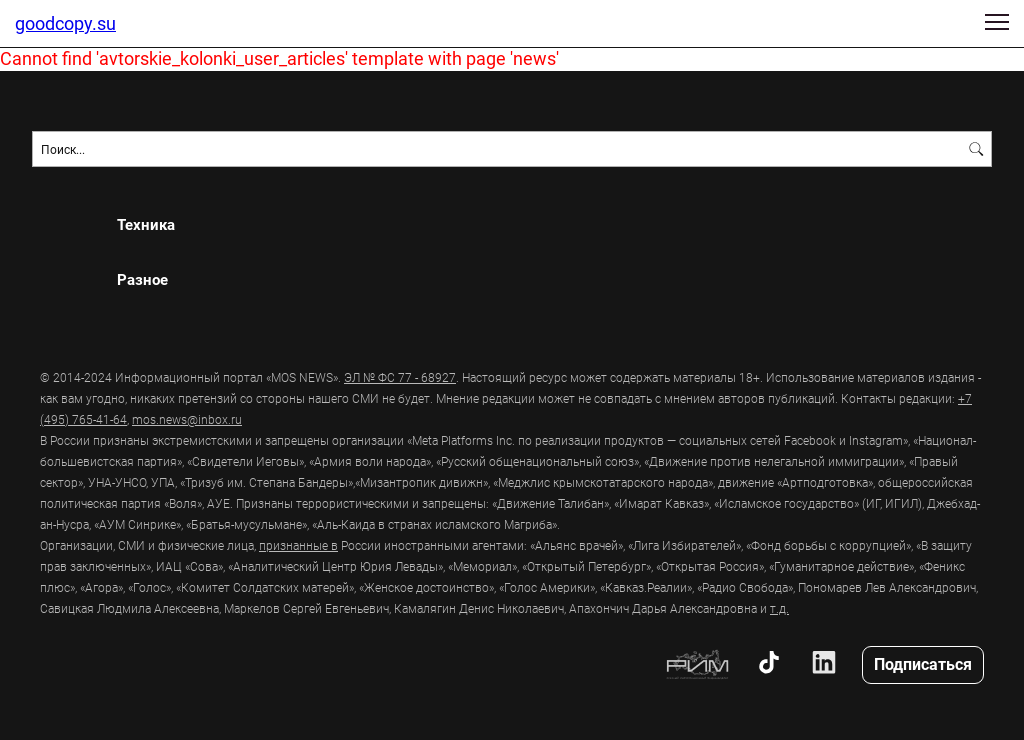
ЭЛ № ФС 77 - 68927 (400, 377)
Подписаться (923, 663)
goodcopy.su (65, 23)
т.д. (779, 608)
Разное (142, 279)
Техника (146, 224)
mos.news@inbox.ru (187, 419)
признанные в (298, 545)
